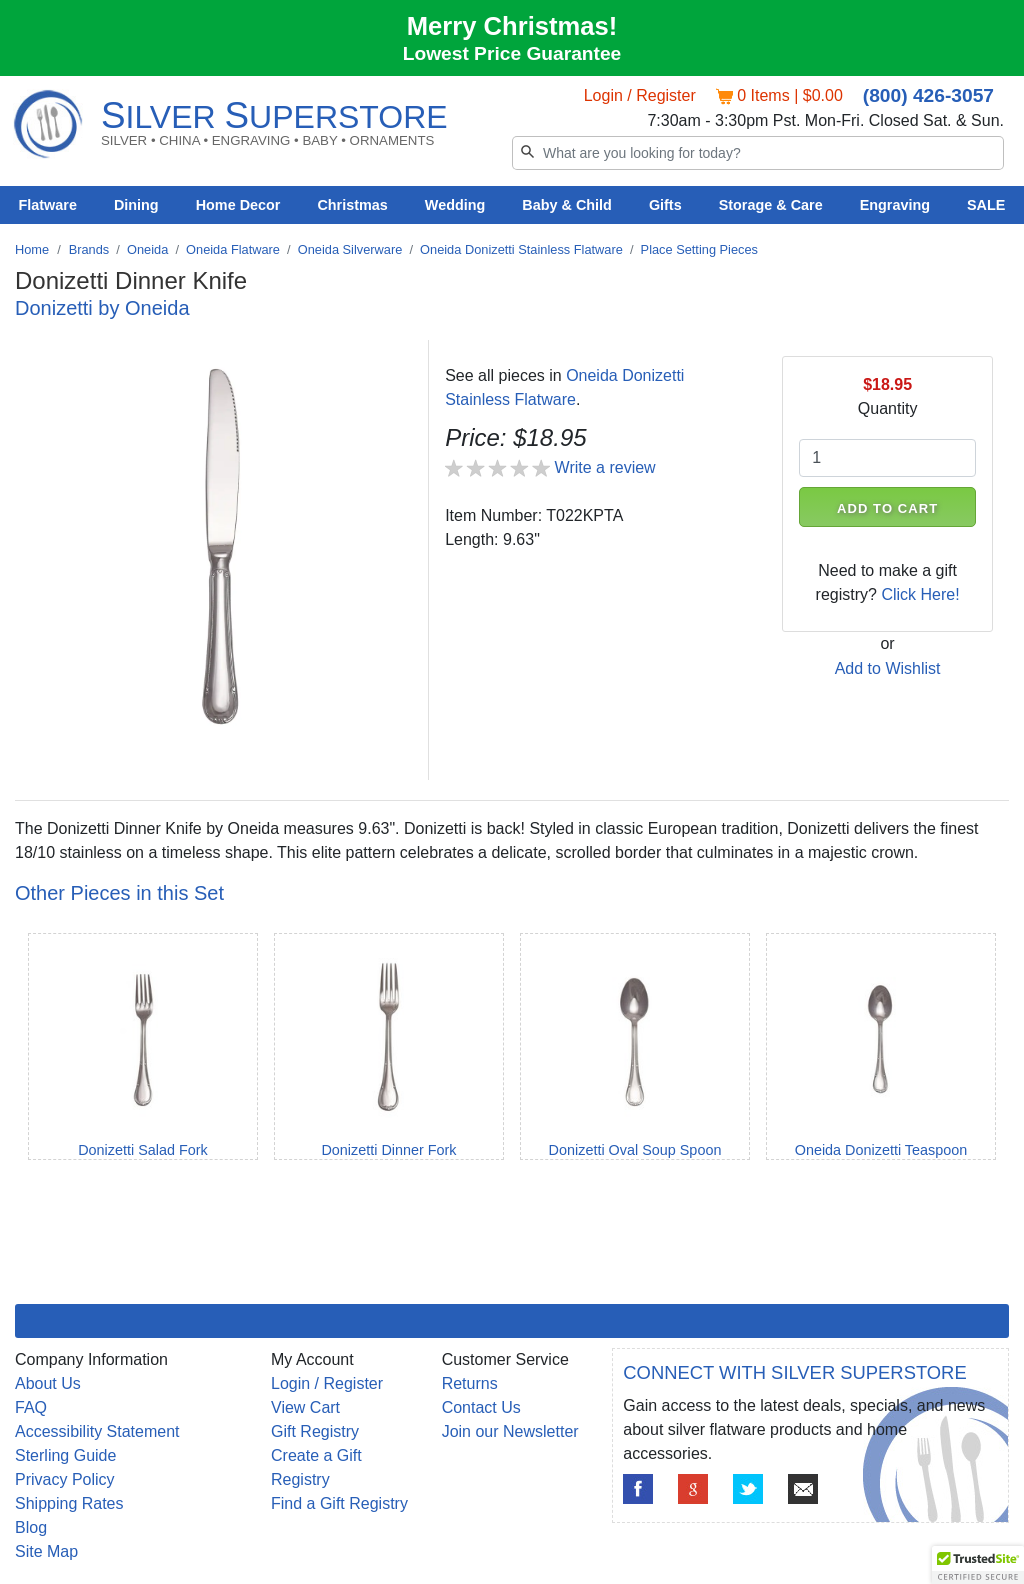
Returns (470, 1383)
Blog (31, 1527)
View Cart (305, 1407)
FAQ (31, 1407)
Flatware (48, 205)
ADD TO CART (887, 508)
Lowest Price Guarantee (512, 53)
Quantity (888, 408)
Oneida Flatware (233, 249)
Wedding (455, 205)
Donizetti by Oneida (102, 308)
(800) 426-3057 (928, 95)
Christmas (352, 205)
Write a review (605, 467)
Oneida (147, 249)
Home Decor (238, 205)
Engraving (895, 205)
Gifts (665, 205)
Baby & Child (567, 205)
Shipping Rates (69, 1503)
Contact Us (481, 1407)
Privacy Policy (65, 1479)
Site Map (46, 1551)
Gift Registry (315, 1431)
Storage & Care (771, 205)
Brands (89, 249)
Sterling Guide (65, 1455)
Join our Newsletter (510, 1431)
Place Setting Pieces (699, 249)
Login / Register (640, 95)
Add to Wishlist (888, 668)
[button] (978, 1565)
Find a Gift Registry (339, 1503)
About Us (48, 1383)
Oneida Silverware (350, 249)
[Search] (758, 153)
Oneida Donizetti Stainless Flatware (521, 249)
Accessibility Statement (97, 1431)
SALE (986, 205)
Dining (136, 205)
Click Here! (920, 594)
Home (32, 249)
